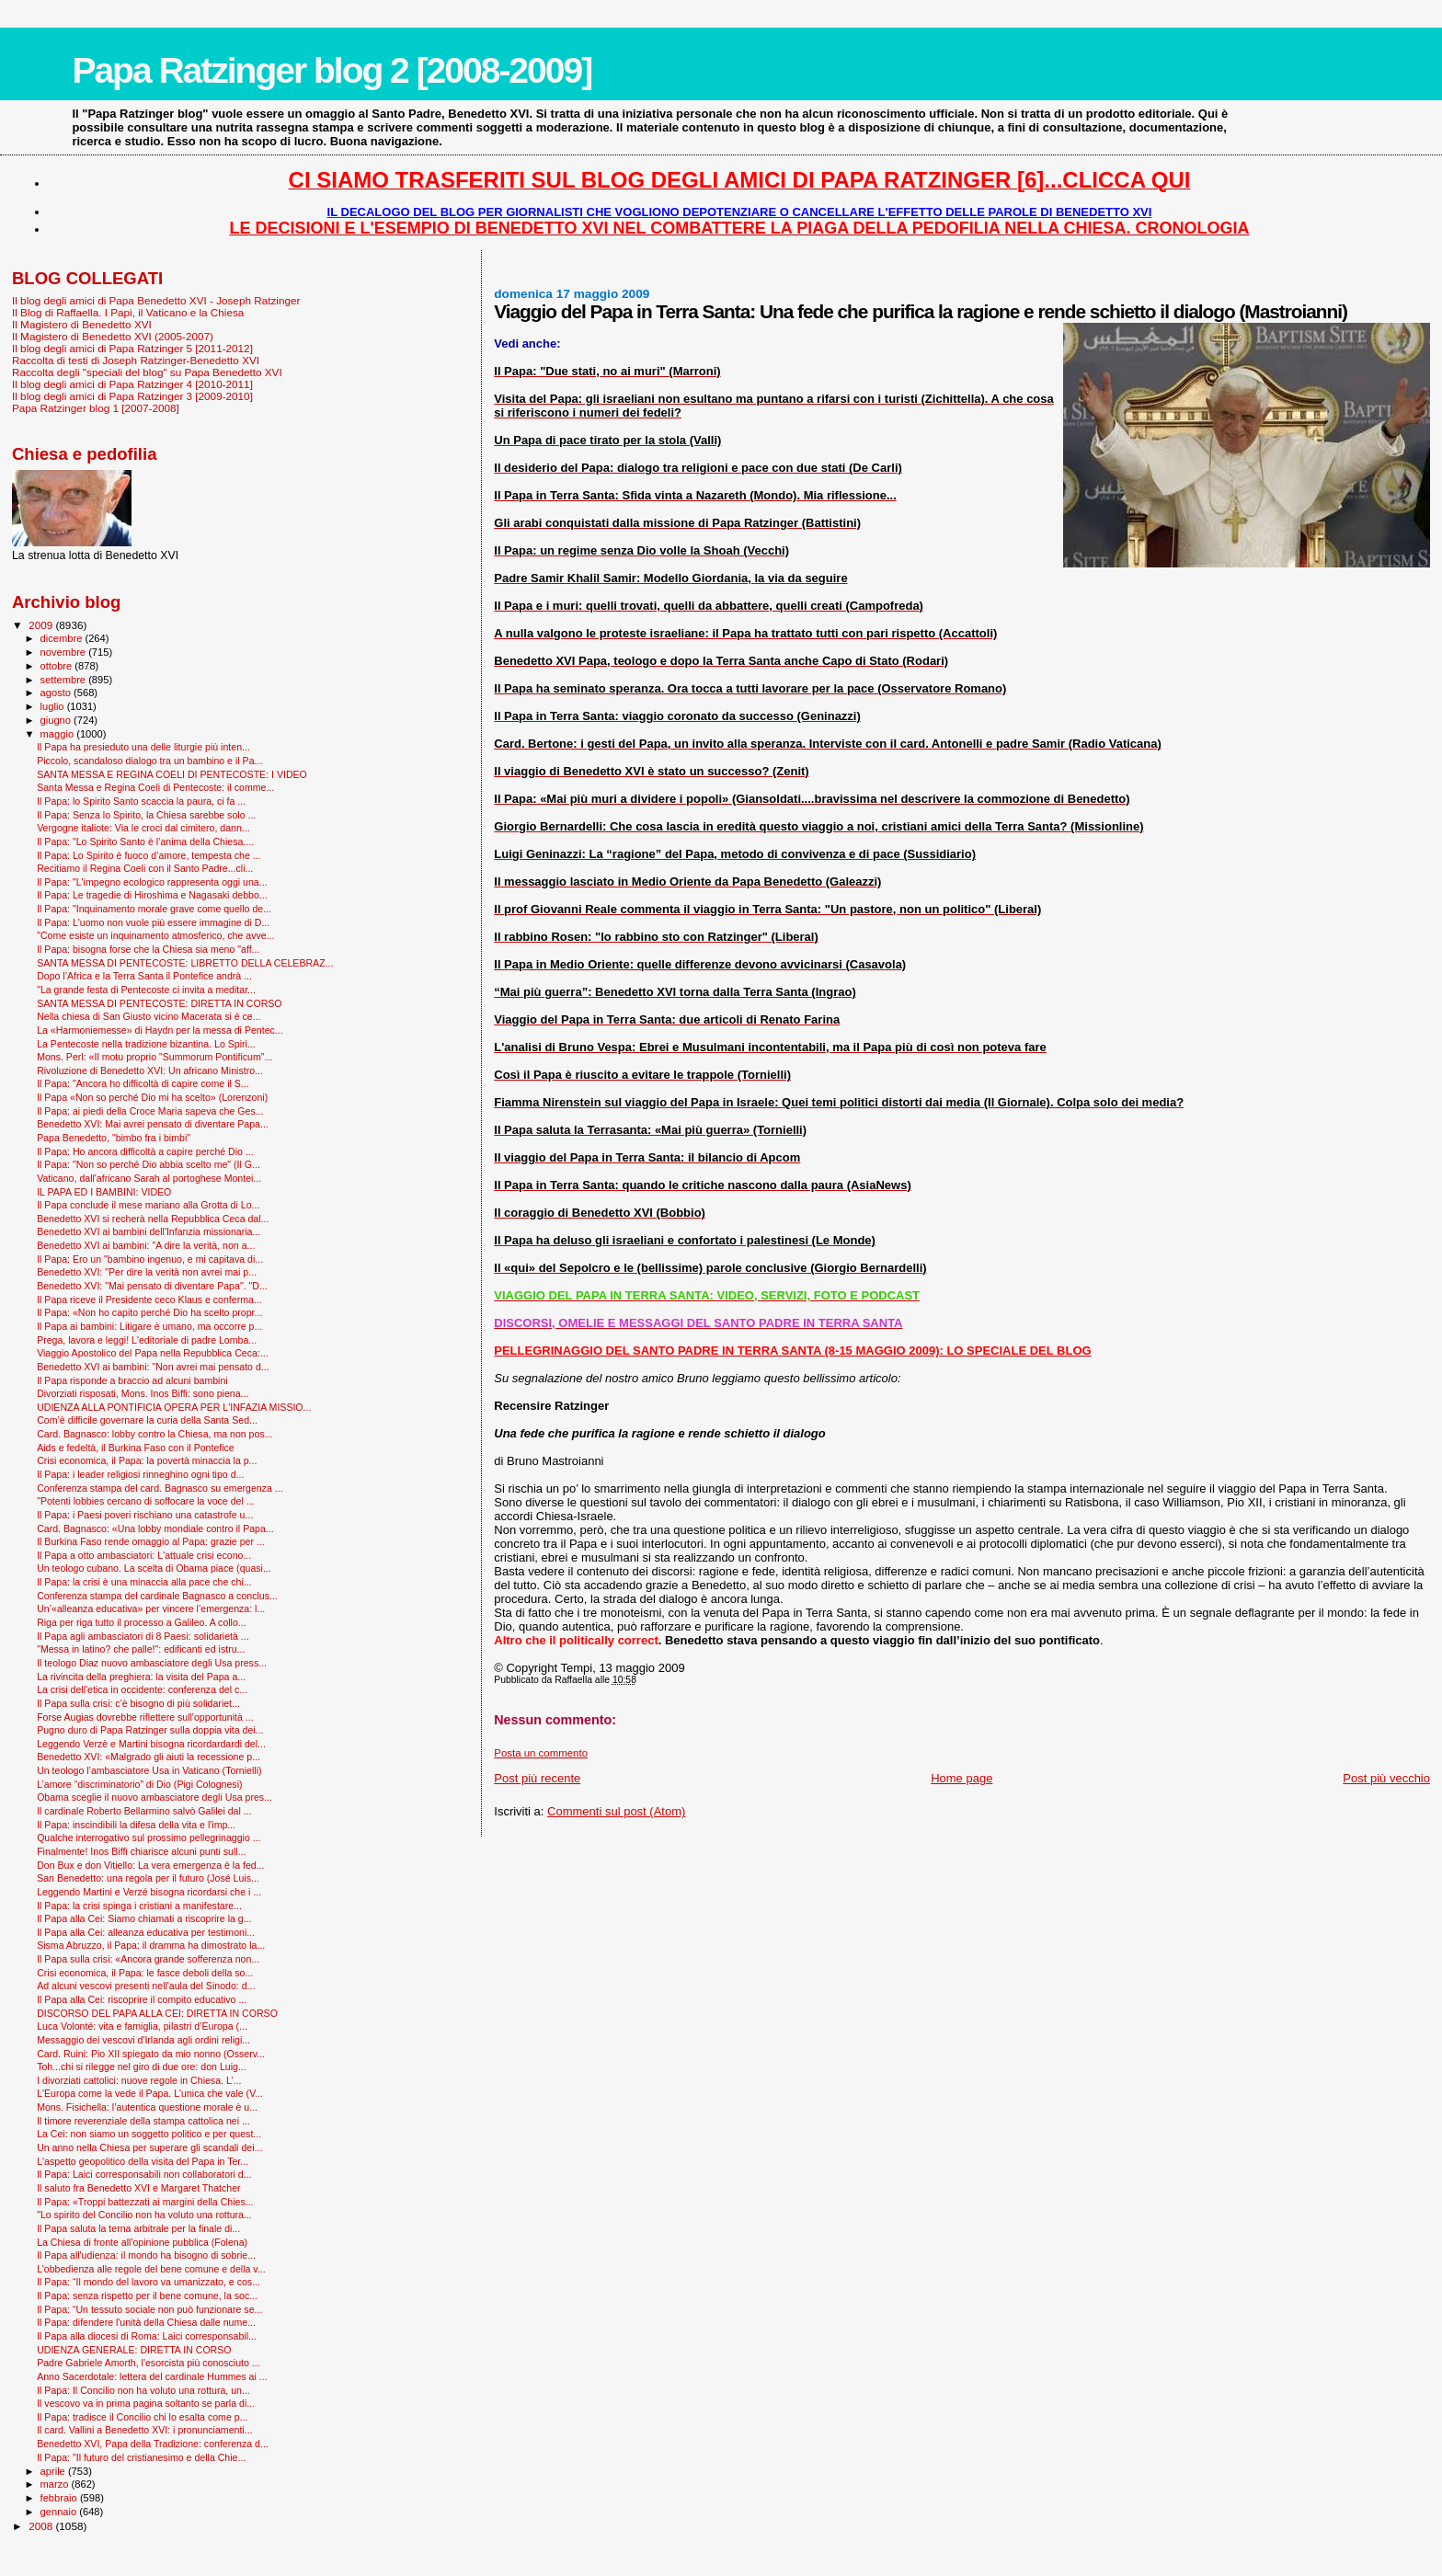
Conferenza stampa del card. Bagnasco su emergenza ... (160, 1488)
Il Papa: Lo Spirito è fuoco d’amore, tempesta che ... (148, 855)
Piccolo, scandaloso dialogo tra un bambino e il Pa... (149, 760)
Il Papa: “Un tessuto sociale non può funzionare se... (149, 2309)
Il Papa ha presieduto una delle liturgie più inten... (143, 746)
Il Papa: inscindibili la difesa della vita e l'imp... (136, 1824)
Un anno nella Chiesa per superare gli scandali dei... (149, 2147)
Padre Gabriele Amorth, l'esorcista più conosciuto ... (148, 2362)
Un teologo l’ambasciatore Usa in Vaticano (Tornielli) (149, 1770)
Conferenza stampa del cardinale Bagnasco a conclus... (157, 1595)
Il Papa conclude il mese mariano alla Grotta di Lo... (148, 1204)
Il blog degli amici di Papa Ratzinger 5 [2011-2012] (132, 348)
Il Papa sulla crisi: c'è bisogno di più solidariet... (138, 1703)
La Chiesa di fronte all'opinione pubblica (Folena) (142, 2242)
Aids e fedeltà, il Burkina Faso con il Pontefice (136, 1447)
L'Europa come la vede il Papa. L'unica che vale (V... (150, 2093)
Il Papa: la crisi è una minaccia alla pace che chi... (144, 1581)
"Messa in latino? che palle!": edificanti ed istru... (141, 1648)
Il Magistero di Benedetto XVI (82, 324)
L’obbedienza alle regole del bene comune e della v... (151, 2268)
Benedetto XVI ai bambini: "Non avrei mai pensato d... (153, 1366)
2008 (42, 2526)
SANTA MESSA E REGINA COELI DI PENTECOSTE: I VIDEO (172, 774)
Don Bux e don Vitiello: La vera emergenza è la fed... (150, 1865)
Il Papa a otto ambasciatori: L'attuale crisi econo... (144, 1555)
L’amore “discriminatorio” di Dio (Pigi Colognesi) (139, 1784)
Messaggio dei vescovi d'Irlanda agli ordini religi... (143, 2039)
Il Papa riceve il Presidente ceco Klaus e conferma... (149, 1299)
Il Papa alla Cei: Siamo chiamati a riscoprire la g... (144, 1918)
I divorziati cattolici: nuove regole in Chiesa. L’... (139, 2080)
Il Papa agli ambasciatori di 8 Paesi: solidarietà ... (143, 1636)
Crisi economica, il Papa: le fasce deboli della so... (145, 1972)
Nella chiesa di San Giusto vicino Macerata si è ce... (148, 1016)
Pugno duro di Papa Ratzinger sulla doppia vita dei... (150, 1729)
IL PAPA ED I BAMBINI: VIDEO (104, 1191)
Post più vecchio (1386, 1778)
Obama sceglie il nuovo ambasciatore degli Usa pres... (154, 1797)
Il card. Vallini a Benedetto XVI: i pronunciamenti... (144, 2429)
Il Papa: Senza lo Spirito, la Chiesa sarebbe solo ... (146, 814)
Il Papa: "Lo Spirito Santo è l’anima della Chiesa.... (145, 841)
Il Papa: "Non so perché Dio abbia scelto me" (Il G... (148, 1164)
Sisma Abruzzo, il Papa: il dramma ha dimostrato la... (151, 1945)
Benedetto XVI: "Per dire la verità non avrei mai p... (147, 1271)
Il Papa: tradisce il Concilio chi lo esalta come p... (142, 2416)
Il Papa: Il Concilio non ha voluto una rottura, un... (143, 2390)
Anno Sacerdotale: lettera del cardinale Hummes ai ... (152, 2376)
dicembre (63, 638)
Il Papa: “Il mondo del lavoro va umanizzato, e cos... (148, 2281)
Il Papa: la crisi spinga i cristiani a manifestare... (139, 1905)
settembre (64, 679)
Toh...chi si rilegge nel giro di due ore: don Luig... (141, 2066)
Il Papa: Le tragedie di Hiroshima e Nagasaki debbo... (152, 894)
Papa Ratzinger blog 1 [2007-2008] (95, 408)
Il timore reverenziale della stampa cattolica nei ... (143, 2120)
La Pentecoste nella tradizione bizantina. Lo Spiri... (146, 1043)
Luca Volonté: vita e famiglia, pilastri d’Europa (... (142, 2026)
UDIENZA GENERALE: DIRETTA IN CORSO (134, 2349)
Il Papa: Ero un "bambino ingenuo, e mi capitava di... (150, 1259)
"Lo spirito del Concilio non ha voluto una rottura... (144, 2214)
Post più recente (537, 1778)
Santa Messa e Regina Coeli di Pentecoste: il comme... (155, 787)
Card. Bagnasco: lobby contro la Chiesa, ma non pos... (154, 1433)
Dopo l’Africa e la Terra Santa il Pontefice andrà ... (144, 975)
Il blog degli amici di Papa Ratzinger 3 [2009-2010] (132, 396)
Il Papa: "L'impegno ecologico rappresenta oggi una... (152, 881)
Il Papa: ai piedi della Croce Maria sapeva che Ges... (150, 1110)
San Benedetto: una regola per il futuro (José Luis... (148, 1877)
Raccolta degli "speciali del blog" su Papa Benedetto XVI (147, 372)
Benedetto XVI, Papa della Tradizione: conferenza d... (153, 2443)
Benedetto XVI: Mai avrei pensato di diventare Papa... (153, 1123)
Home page (961, 1778)
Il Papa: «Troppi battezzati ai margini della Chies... (145, 2201)
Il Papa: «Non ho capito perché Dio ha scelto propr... (149, 1312)
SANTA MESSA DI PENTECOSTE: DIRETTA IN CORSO (159, 1003)
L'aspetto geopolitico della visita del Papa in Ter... (142, 2161)
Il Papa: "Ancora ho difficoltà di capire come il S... (143, 1083)
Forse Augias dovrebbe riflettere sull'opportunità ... (145, 1717)
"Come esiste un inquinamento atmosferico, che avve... (155, 935)
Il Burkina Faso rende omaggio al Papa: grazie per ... (151, 1541)
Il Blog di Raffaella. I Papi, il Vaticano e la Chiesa (128, 312)
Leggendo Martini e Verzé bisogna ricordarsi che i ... (149, 1891)
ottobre (57, 665)
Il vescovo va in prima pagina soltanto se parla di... (146, 2403)
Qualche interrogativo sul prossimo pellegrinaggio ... (148, 1837)
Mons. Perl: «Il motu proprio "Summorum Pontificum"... (154, 1056)
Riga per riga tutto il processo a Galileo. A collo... (141, 1622)
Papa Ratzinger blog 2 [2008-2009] (331, 70)
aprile (54, 2471)
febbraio (60, 2497)
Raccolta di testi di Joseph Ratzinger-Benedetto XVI (135, 360)
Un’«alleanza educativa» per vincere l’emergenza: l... (151, 1608)
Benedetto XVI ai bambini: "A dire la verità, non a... (146, 1245)
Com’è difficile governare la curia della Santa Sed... (147, 1419)
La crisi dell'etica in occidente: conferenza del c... (142, 1689)
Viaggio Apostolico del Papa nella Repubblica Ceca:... (153, 1352)
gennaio (60, 2511)
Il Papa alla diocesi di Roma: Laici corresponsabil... (147, 2335)
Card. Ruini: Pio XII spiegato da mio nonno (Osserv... (151, 2053)
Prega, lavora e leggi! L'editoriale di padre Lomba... (147, 1339)
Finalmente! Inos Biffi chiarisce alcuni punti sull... (141, 1851)
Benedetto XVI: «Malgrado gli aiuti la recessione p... (148, 1756)
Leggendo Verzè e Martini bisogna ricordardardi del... (151, 1743)
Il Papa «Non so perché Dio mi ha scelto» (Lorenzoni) (152, 1097)
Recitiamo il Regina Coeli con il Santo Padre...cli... (145, 868)
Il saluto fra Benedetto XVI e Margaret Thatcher (138, 2187)
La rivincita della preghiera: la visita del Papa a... (141, 1676)
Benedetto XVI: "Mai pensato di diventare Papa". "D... (152, 1285)
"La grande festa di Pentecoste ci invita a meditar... (146, 989)
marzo (56, 2484)
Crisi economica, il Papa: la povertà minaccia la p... (147, 1460)
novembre (64, 652)
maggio (58, 733)
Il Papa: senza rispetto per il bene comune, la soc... (147, 2295)
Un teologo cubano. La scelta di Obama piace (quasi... (154, 1568)
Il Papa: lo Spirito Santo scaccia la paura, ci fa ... (141, 801)
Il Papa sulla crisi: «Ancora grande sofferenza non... (148, 1958)
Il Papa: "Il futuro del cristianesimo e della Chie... (141, 2457)
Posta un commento (541, 1752)
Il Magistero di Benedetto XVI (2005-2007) (112, 336)
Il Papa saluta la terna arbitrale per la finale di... (138, 2228)
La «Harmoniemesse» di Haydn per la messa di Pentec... (160, 1030)
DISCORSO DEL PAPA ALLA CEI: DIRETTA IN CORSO (157, 2013)
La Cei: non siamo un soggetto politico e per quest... (149, 2133)
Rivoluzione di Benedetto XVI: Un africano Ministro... (150, 1070)
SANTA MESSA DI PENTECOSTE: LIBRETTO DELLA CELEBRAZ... (185, 962)
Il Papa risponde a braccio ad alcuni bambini (132, 1380)
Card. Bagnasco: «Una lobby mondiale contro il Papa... (155, 1528)
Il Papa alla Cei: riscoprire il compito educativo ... (141, 1999)
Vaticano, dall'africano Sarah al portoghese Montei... (149, 1178)
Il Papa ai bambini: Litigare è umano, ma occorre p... (149, 1326)
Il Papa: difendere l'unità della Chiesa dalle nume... (146, 2322)
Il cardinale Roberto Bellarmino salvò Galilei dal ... (144, 1810)
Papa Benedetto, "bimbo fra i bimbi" (113, 1137)
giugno (57, 720)
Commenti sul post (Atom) (616, 1811)
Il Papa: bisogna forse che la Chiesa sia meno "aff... (148, 949)
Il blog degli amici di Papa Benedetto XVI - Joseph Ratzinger (156, 300)
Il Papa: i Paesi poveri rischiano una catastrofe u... (145, 1514)
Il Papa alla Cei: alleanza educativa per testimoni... (146, 1932)
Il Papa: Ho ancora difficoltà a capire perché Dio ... (145, 1151)
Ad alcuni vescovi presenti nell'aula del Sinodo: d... (146, 1985)
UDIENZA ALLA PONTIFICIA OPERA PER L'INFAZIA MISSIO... (174, 1407)
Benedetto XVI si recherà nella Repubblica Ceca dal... (153, 1218)
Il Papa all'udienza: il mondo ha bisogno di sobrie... (146, 2255)
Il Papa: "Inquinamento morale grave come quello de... (154, 908)
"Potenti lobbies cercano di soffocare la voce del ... (145, 1500)
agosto (57, 692)
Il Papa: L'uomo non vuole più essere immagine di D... (153, 922)
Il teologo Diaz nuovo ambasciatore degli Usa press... (152, 1662)
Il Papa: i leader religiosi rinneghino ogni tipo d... (140, 1474)
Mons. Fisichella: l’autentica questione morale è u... (147, 2106)
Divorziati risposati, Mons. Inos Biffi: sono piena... (142, 1393)
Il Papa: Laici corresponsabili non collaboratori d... (144, 2174)
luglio (53, 706)
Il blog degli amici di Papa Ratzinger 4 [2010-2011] (132, 384)
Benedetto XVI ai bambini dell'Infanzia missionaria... (148, 1231)
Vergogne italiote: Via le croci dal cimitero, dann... (143, 827)
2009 (42, 625)
